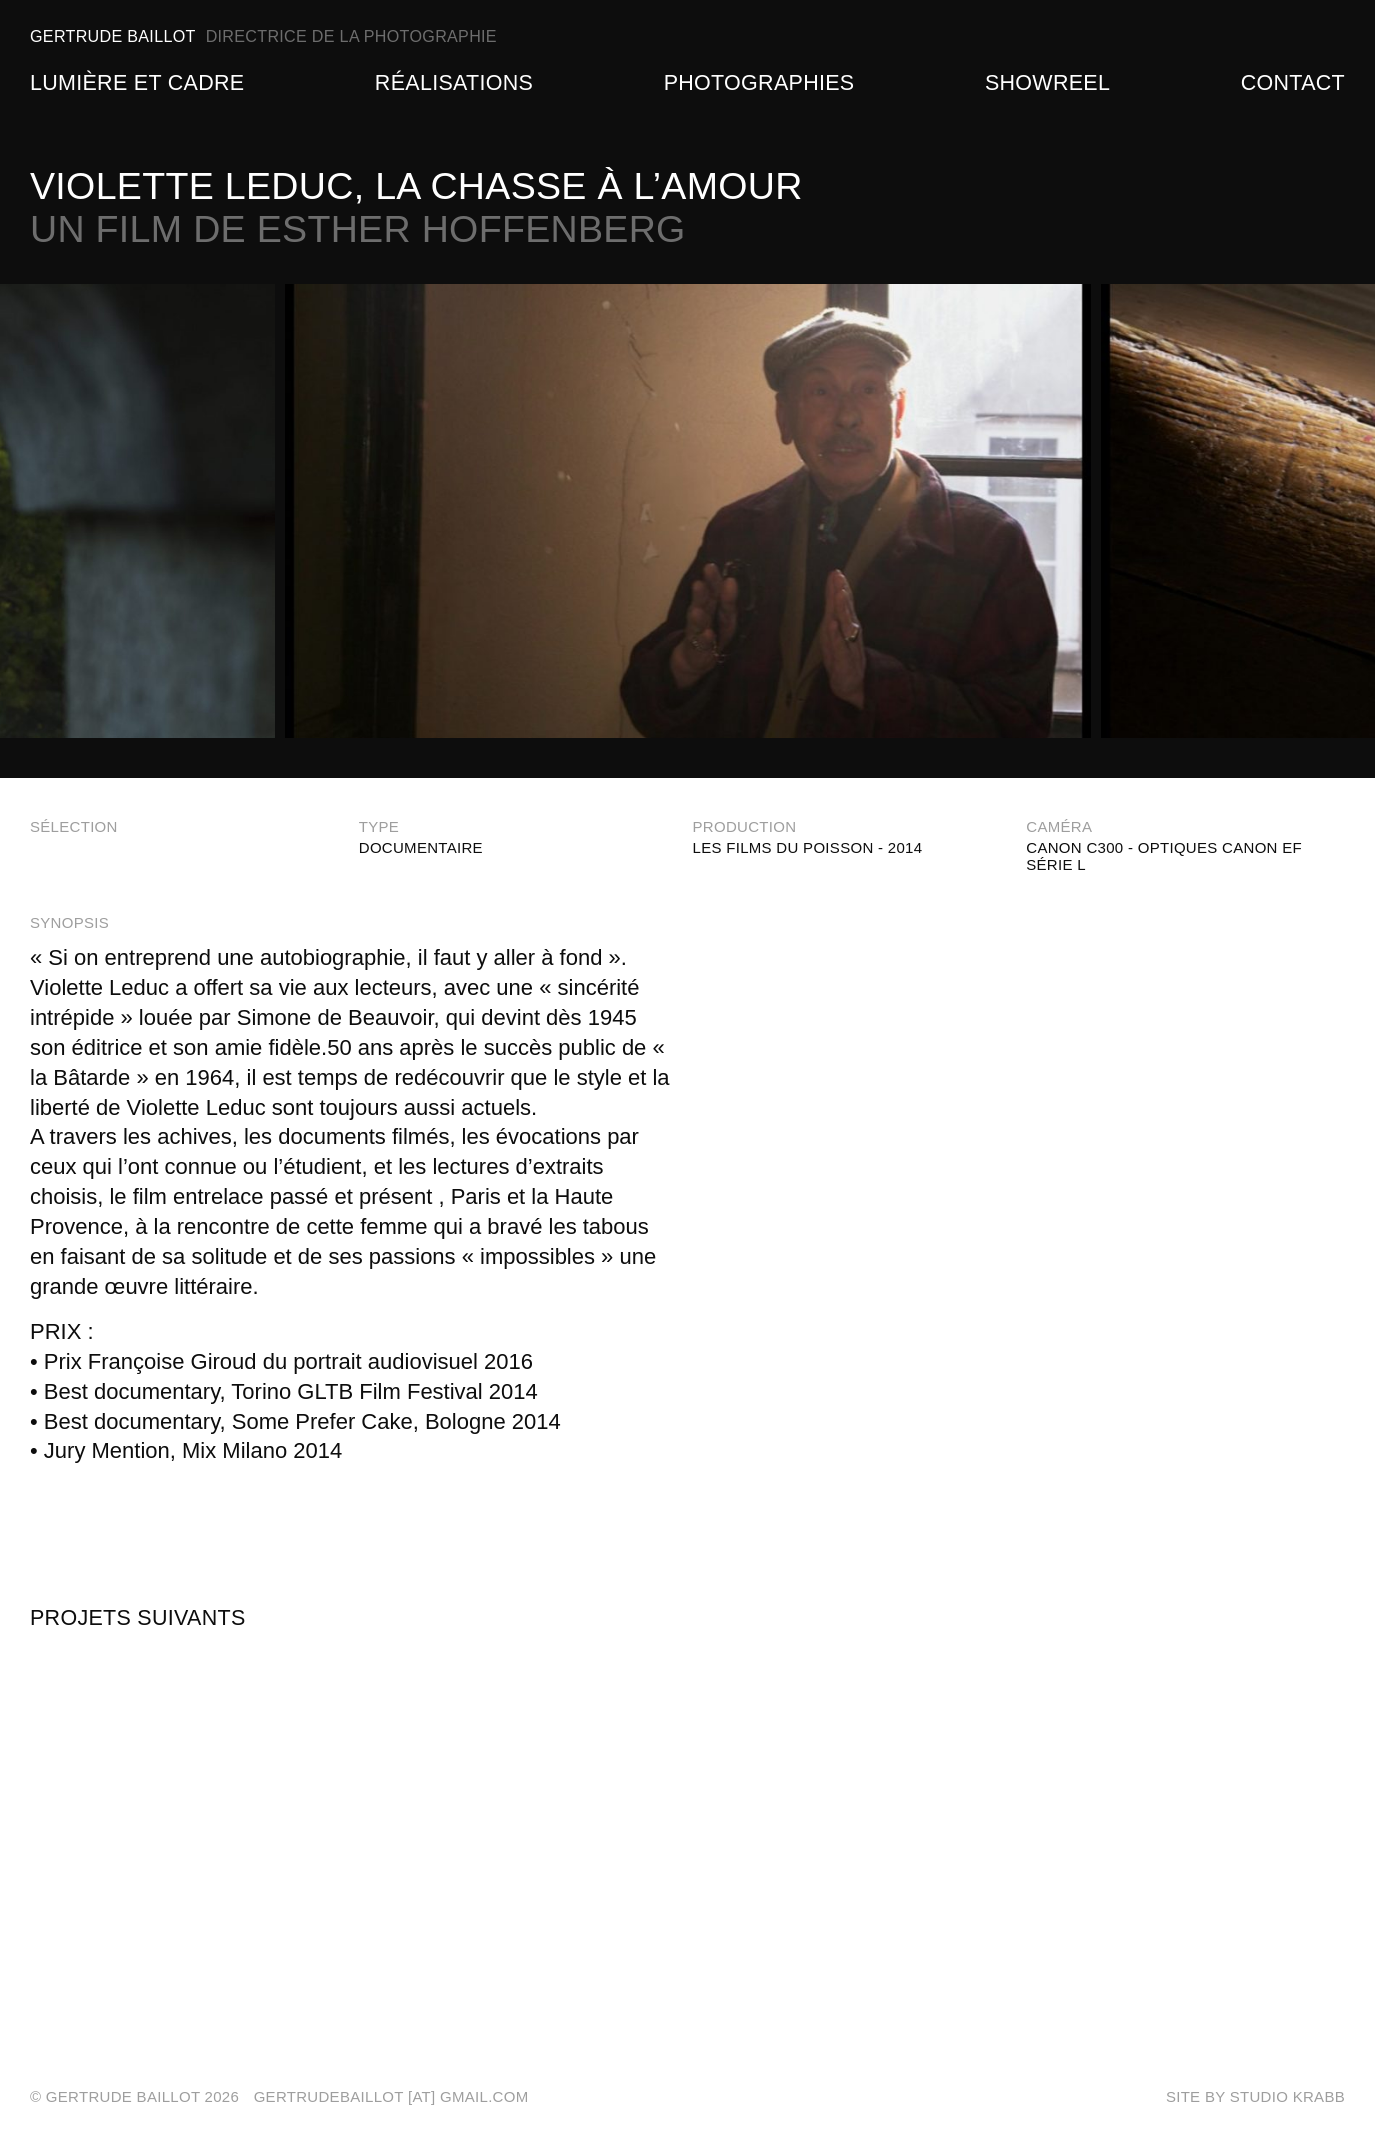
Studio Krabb (1287, 2096)
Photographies (759, 83)
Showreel (1047, 83)
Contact (1293, 83)
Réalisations (454, 83)
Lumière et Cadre (137, 83)
